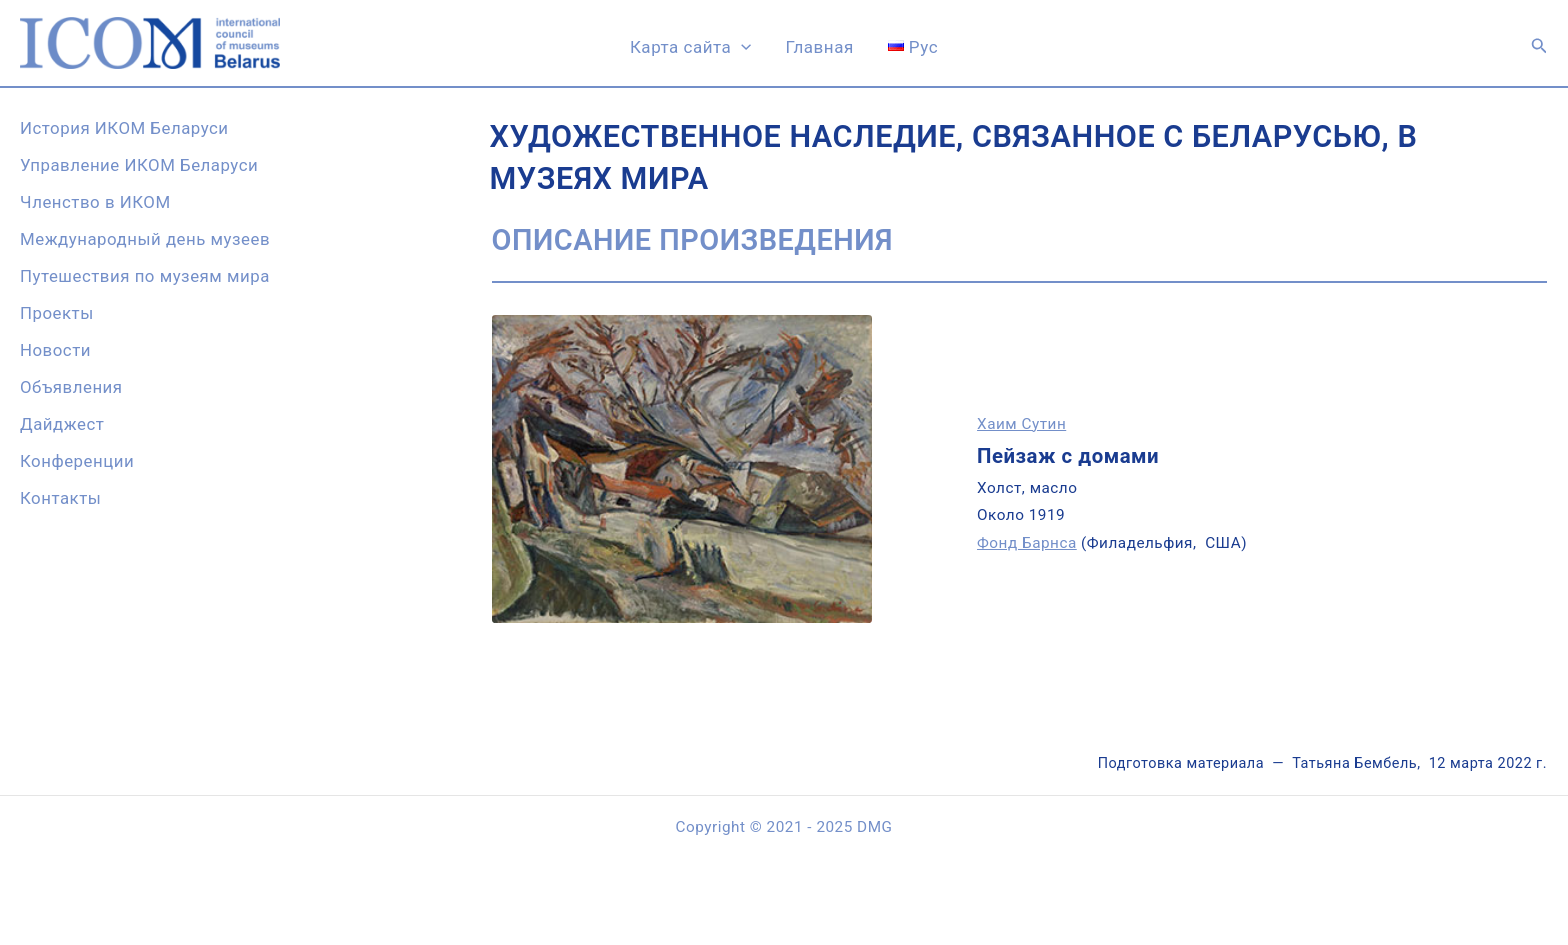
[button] (1539, 46)
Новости (55, 350)
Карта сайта (691, 47)
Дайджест (62, 424)
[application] (741, 47)
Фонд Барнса (1027, 543)
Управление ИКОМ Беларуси (139, 165)
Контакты (60, 498)
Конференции (77, 461)
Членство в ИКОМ (95, 202)
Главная (820, 47)
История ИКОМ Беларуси (124, 128)
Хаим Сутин (1021, 424)
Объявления (71, 387)
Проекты (57, 313)
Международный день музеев (145, 239)
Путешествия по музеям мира (145, 276)
